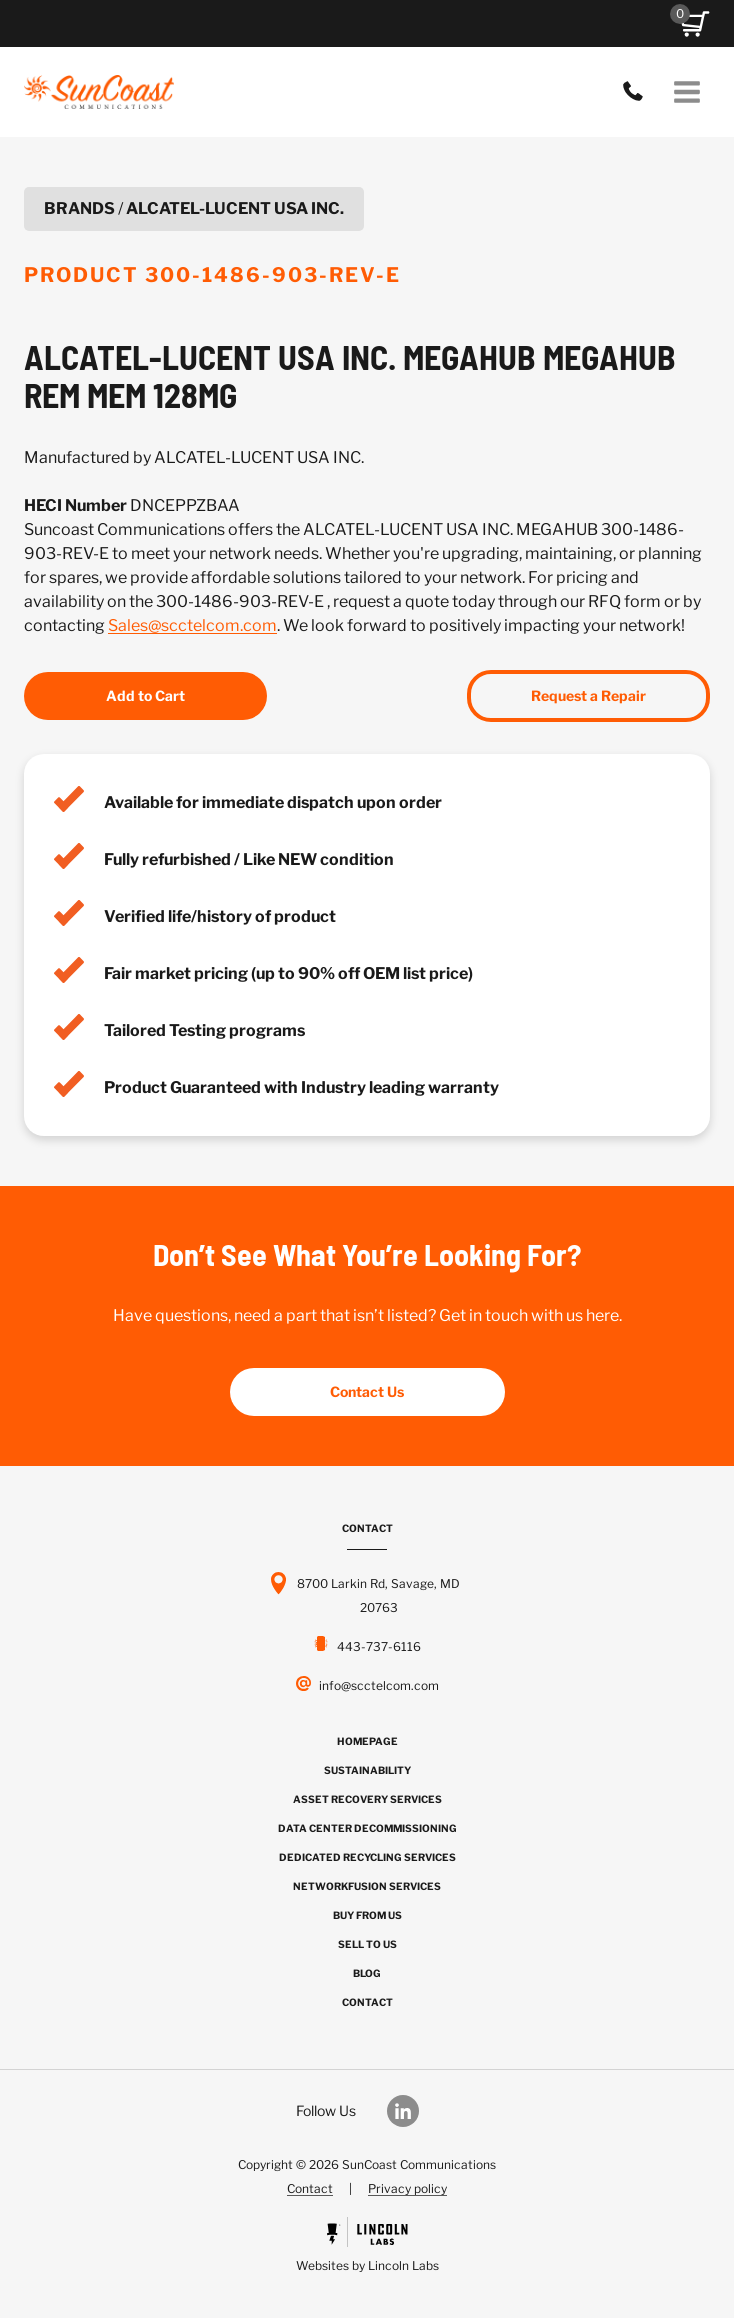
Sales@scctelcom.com (192, 625)
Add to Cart (145, 695)
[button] (695, 24)
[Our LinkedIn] (413, 2111)
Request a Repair (588, 695)
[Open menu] (686, 91)
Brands (79, 208)
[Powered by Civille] (367, 2247)
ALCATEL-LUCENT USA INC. (235, 208)
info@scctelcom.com (379, 1685)
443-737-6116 (638, 92)
